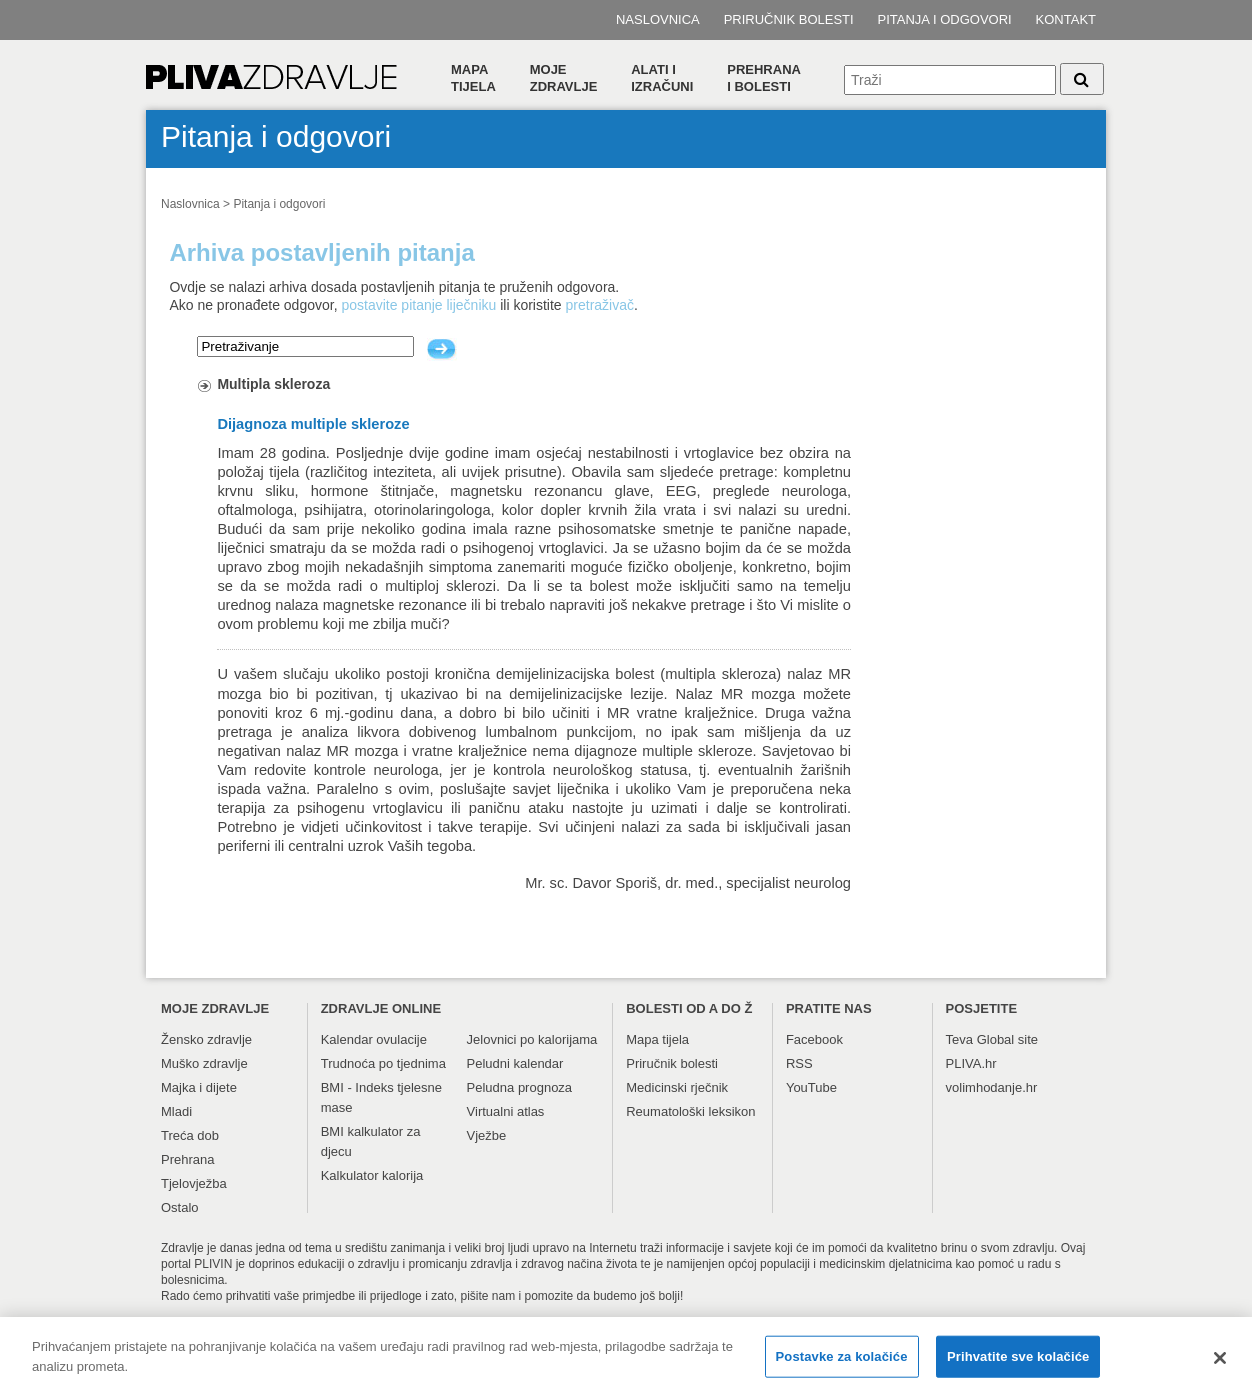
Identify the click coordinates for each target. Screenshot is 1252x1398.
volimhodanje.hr (992, 1087)
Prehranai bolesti (764, 78)
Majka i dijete (199, 1087)
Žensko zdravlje (206, 1039)
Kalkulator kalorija (372, 1175)
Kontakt (1066, 19)
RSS (799, 1063)
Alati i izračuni (662, 78)
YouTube (811, 1087)
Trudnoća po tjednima (383, 1063)
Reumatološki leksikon (690, 1111)
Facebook (814, 1039)
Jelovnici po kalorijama (532, 1039)
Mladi (176, 1111)
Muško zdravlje (204, 1063)
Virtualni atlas (506, 1111)
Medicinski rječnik (677, 1087)
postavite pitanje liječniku (418, 305)
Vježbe (487, 1135)
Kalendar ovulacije (374, 1039)
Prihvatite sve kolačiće (1018, 1364)
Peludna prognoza (520, 1087)
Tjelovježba (194, 1183)
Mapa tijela (473, 78)
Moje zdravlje (564, 78)
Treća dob (190, 1135)
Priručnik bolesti (789, 19)
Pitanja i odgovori (945, 19)
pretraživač (600, 305)
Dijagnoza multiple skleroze (313, 424)
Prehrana (187, 1159)
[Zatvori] (1220, 1366)
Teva (959, 1039)
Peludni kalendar (515, 1063)
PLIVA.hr (971, 1063)
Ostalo (180, 1207)
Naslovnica (658, 19)
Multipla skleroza (273, 384)
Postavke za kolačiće (842, 1364)
